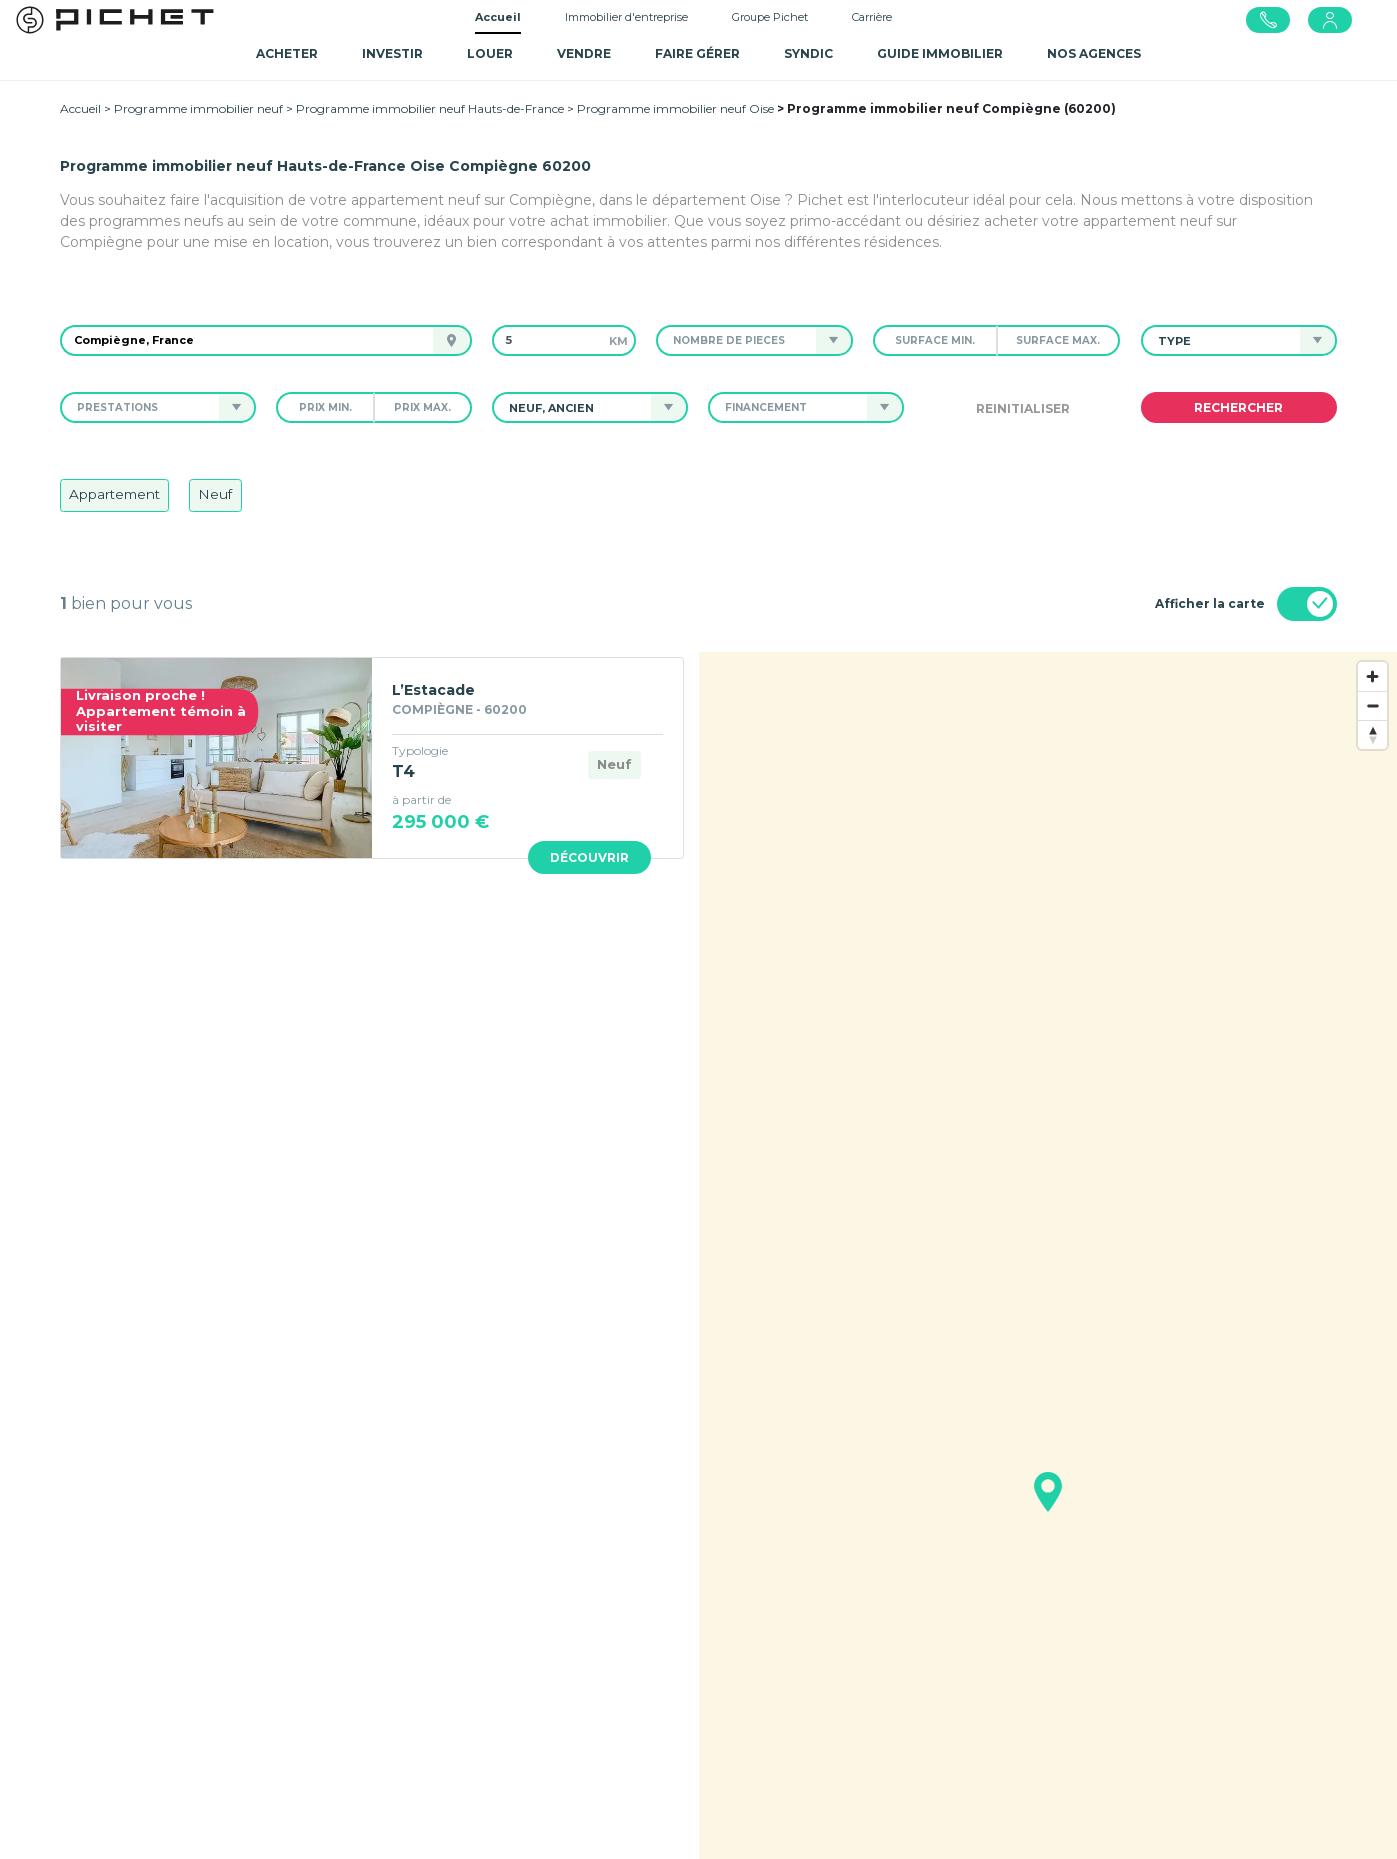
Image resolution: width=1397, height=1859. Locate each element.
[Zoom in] (1372, 676)
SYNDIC (808, 53)
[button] (736, 340)
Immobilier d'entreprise (626, 17)
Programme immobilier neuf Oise (675, 108)
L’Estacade (433, 690)
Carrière (872, 17)
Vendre (584, 53)
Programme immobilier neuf (198, 108)
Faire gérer (697, 53)
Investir (392, 53)
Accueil (498, 17)
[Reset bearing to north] (1372, 734)
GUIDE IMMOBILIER (940, 53)
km (618, 341)
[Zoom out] (1372, 705)
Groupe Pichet (770, 17)
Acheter (287, 53)
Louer (490, 53)
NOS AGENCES (1094, 53)
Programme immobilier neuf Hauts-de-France (430, 108)
